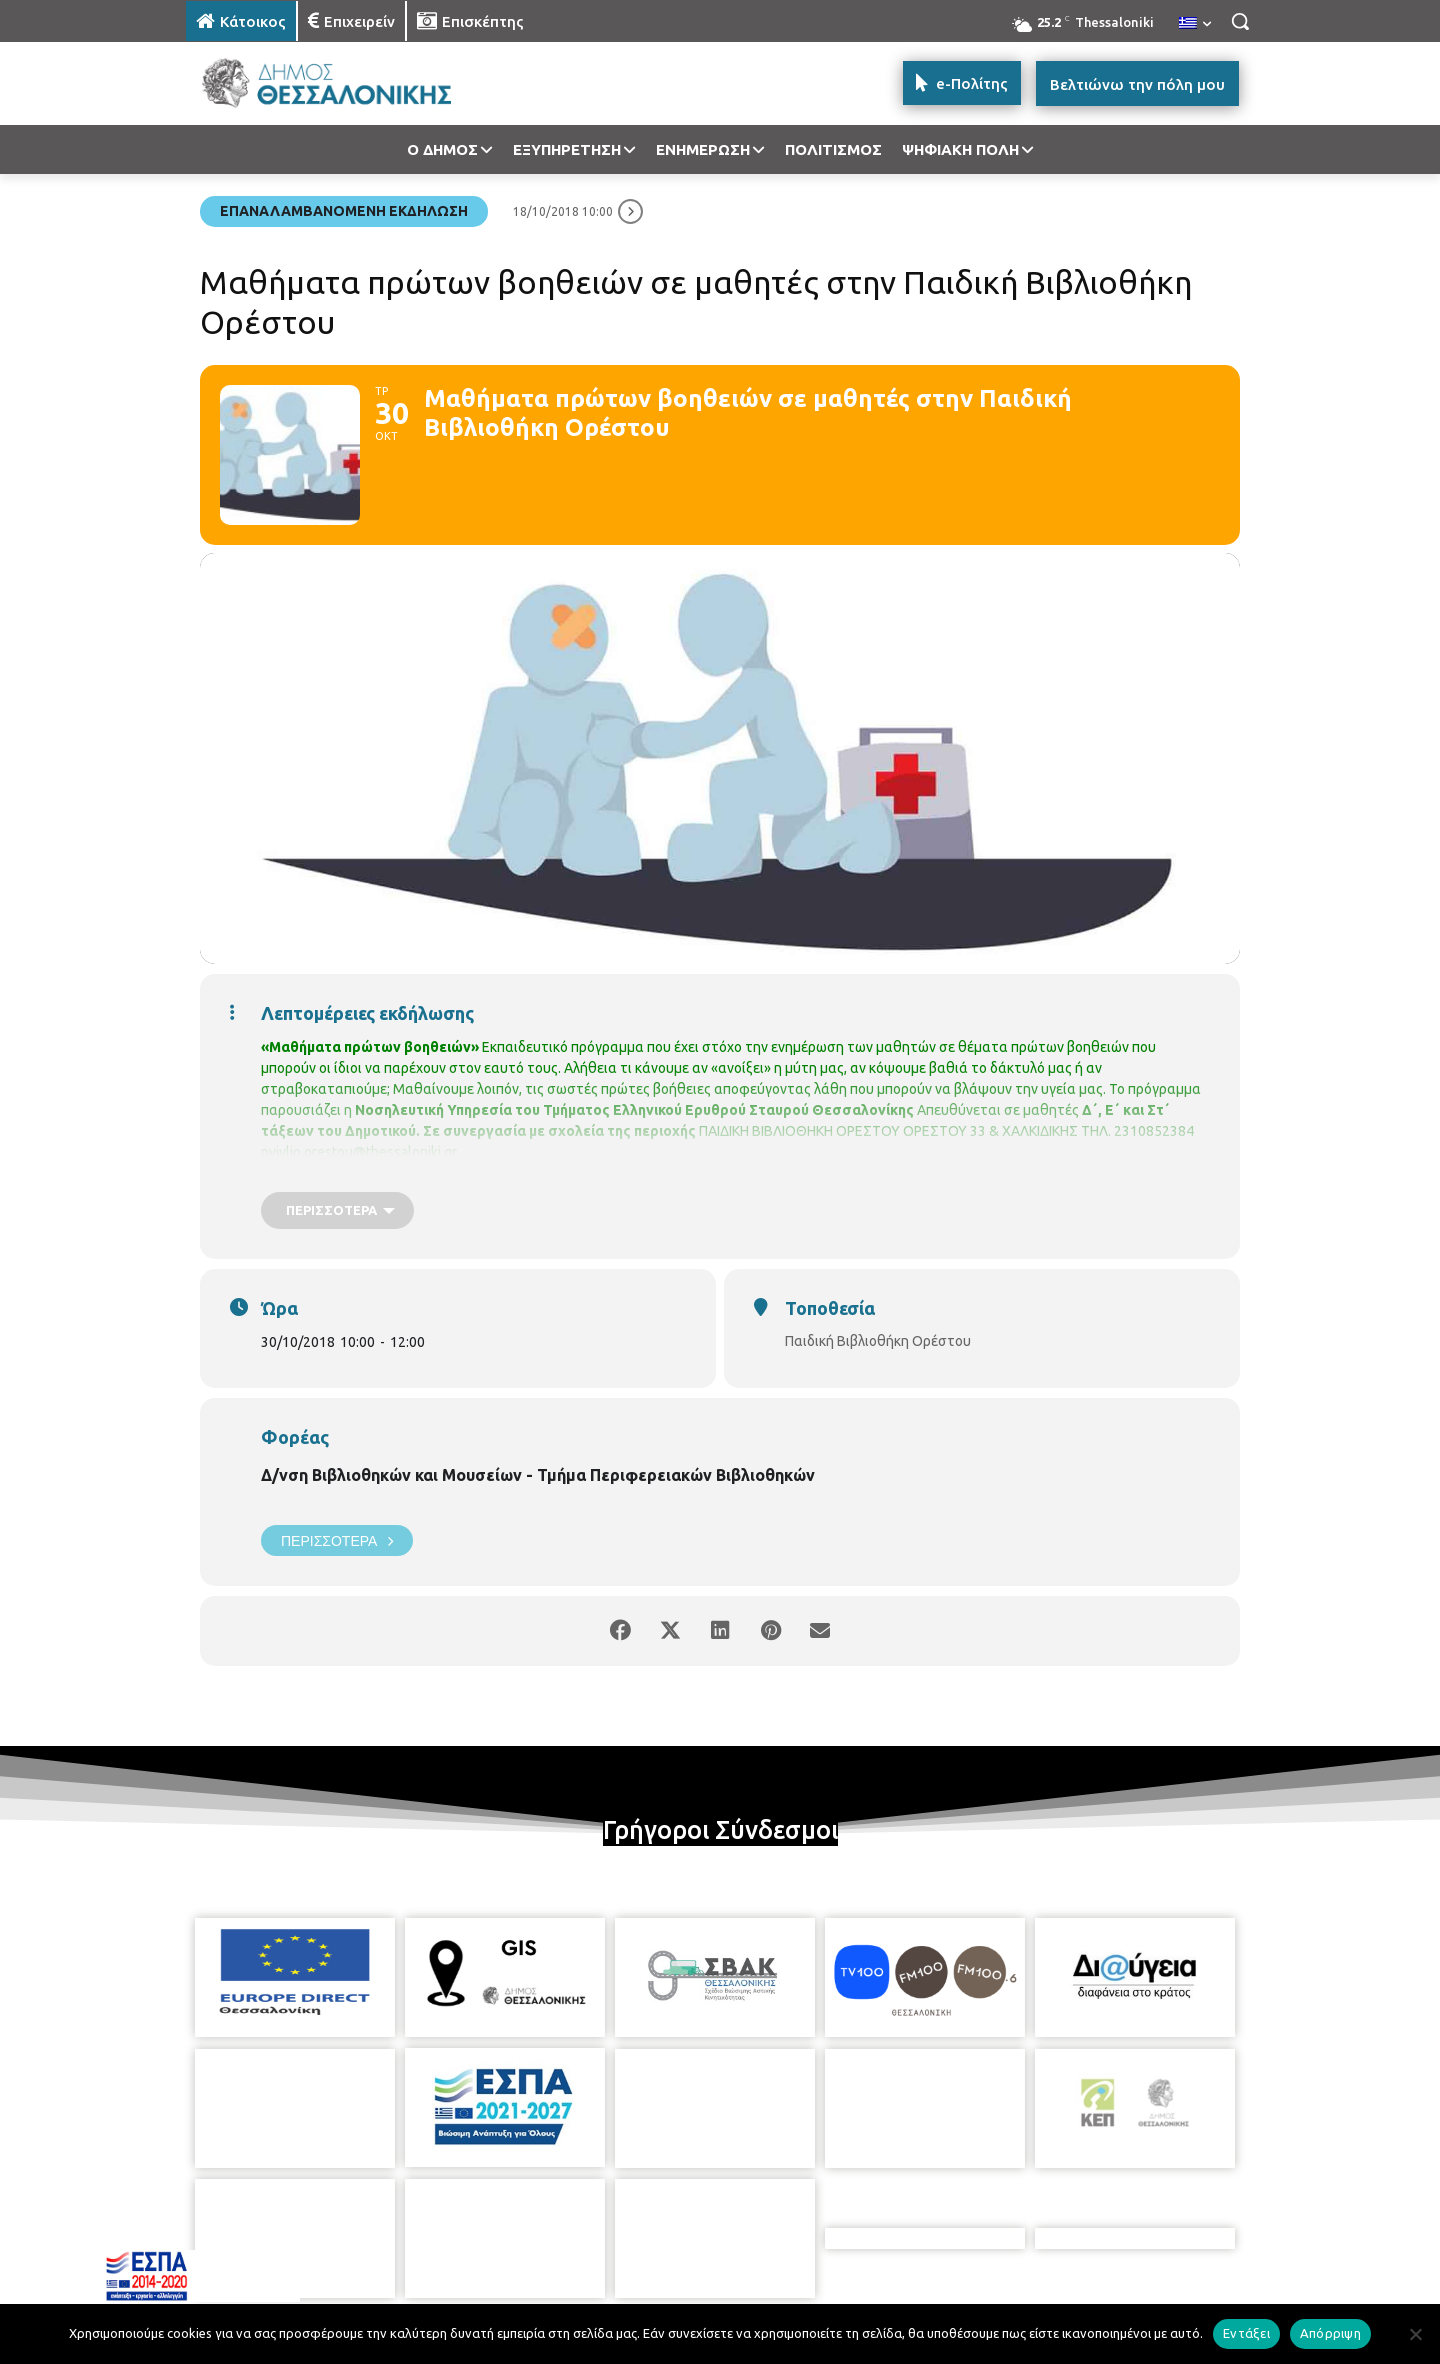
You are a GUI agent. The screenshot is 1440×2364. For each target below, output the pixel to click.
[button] (1240, 21)
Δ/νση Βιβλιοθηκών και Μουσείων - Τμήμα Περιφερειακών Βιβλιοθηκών (538, 1475)
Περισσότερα (337, 1540)
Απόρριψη (1330, 2333)
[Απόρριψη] (1415, 2334)
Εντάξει (1246, 2333)
